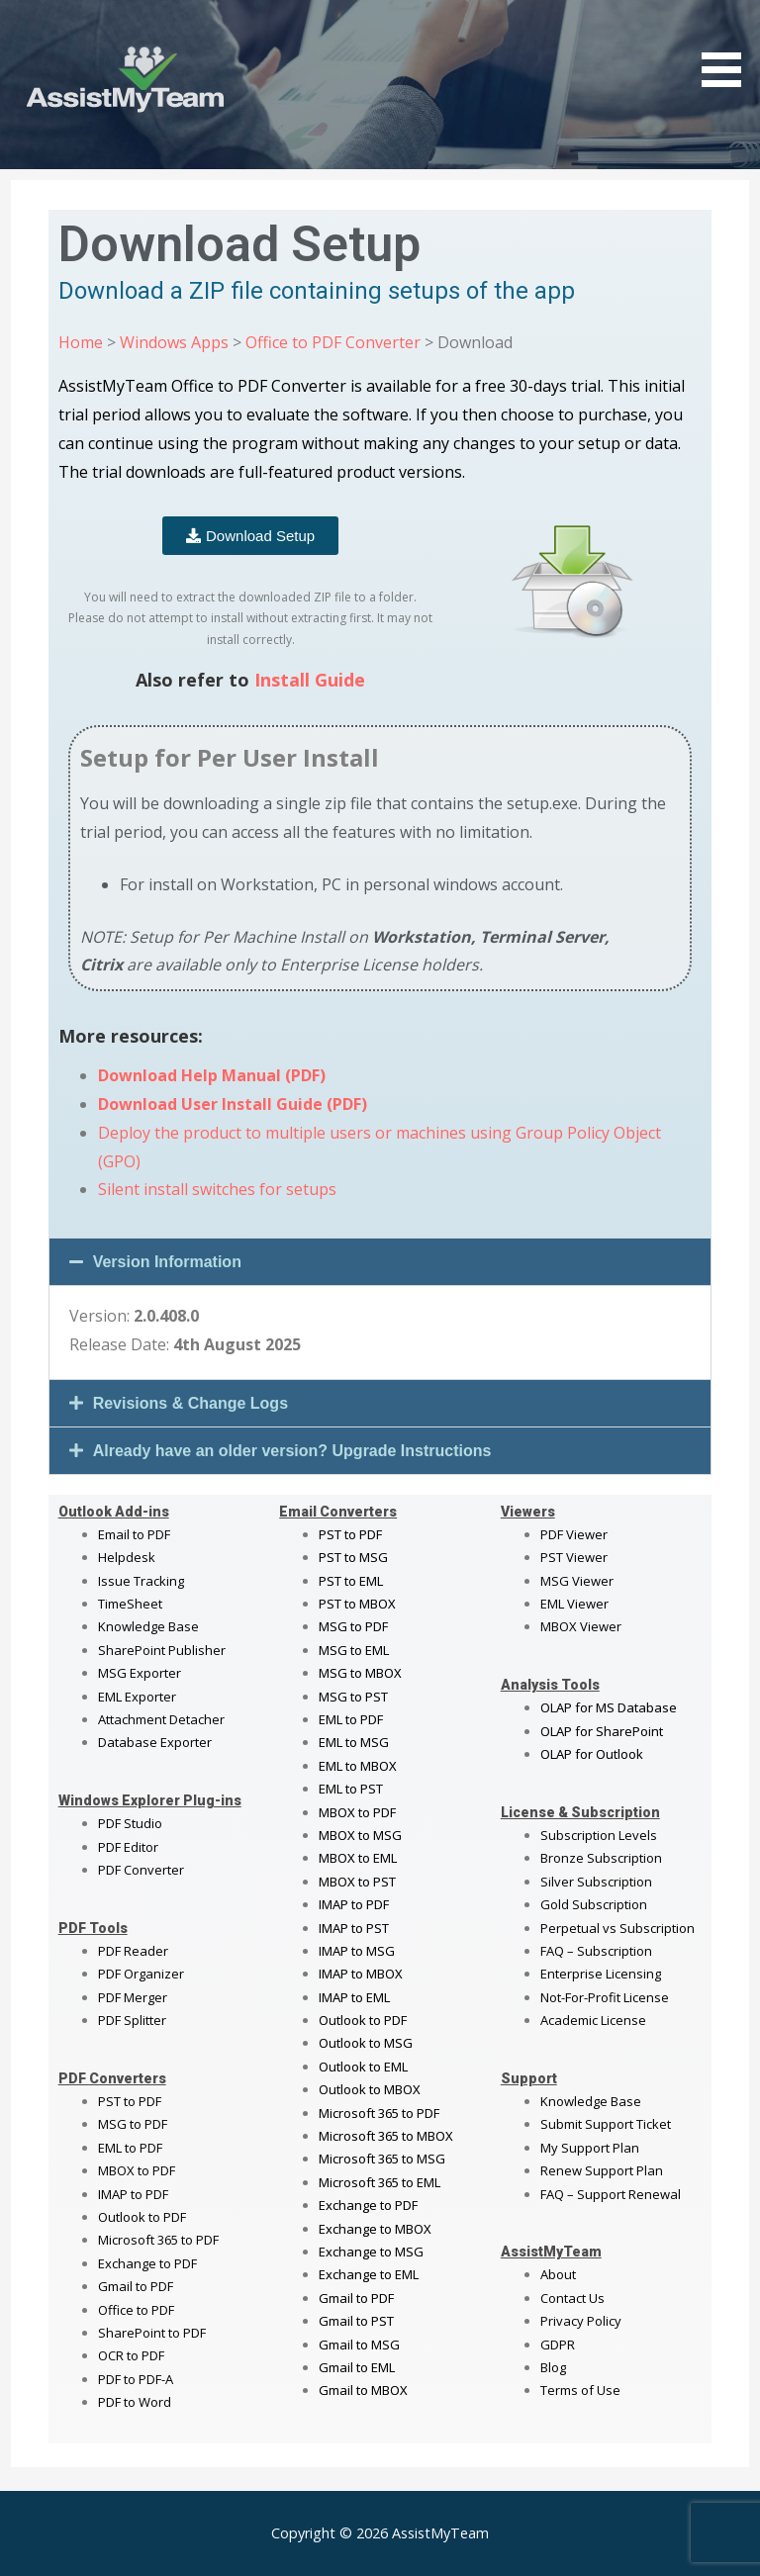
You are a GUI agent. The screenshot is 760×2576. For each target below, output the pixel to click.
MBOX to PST (357, 1881)
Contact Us (572, 2298)
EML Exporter (137, 1696)
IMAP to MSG (357, 1951)
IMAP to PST (354, 1928)
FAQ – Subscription (596, 1951)
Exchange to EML (369, 2274)
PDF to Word (134, 2402)
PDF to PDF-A (135, 2379)
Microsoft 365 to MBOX (386, 2136)
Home (80, 342)
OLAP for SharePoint (601, 1731)
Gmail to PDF (356, 2298)
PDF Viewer (574, 1534)
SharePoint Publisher (162, 1650)
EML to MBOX (358, 1766)
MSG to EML (354, 1650)
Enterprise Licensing (600, 1973)
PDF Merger (132, 1997)
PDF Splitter (132, 2020)
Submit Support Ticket (605, 2124)
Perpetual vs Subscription (617, 1928)
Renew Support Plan (601, 2170)
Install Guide (309, 679)
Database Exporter (155, 1742)
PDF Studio (130, 1823)
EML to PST (351, 1788)
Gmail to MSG (359, 2344)
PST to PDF (129, 2101)
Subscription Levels (598, 1835)
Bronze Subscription (601, 1858)
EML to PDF (130, 2148)
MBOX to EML (358, 1858)
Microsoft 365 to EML (379, 2182)
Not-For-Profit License (604, 1997)
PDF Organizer (141, 1973)
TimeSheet (130, 1603)
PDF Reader (133, 1951)
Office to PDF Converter (333, 342)
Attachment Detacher (161, 1719)
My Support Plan (589, 2148)
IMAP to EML (354, 1997)
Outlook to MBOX (370, 2089)
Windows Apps (174, 342)
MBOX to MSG (360, 1835)
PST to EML (351, 1581)
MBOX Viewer (580, 1626)
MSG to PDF (132, 2124)
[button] (380, 1262)
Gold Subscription (593, 1904)
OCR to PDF (131, 2355)
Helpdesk (126, 1557)
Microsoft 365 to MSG (382, 2158)
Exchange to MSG (371, 2251)
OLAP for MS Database (608, 1707)
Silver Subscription (596, 1881)
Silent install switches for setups (217, 1189)
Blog (553, 2367)
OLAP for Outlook (591, 1754)
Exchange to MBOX (375, 2229)
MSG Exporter (139, 1673)
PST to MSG (353, 1557)
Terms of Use (580, 2390)
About (558, 2274)
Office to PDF (136, 2310)
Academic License (593, 2020)
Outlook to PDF (142, 2217)
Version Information (167, 1261)
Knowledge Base (148, 1626)
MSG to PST (353, 1696)
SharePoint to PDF (152, 2333)
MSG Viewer (577, 1581)
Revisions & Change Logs (190, 1403)
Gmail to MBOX (363, 2390)
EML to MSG (354, 1742)
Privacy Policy (580, 2321)
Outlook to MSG (366, 2043)
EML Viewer (574, 1603)
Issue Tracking (141, 1581)
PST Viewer (574, 1557)
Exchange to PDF (147, 2263)
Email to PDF (134, 1534)
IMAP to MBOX (361, 1973)
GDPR (557, 2344)
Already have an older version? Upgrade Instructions (292, 1450)
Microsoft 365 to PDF (379, 2113)
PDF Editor (128, 1847)
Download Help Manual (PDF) (212, 1075)
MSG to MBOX (360, 1673)
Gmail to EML (357, 2367)
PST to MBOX (357, 1603)
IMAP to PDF (133, 2194)
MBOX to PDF (136, 2170)
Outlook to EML (363, 2066)
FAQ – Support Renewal (610, 2194)
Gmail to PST (356, 2321)
